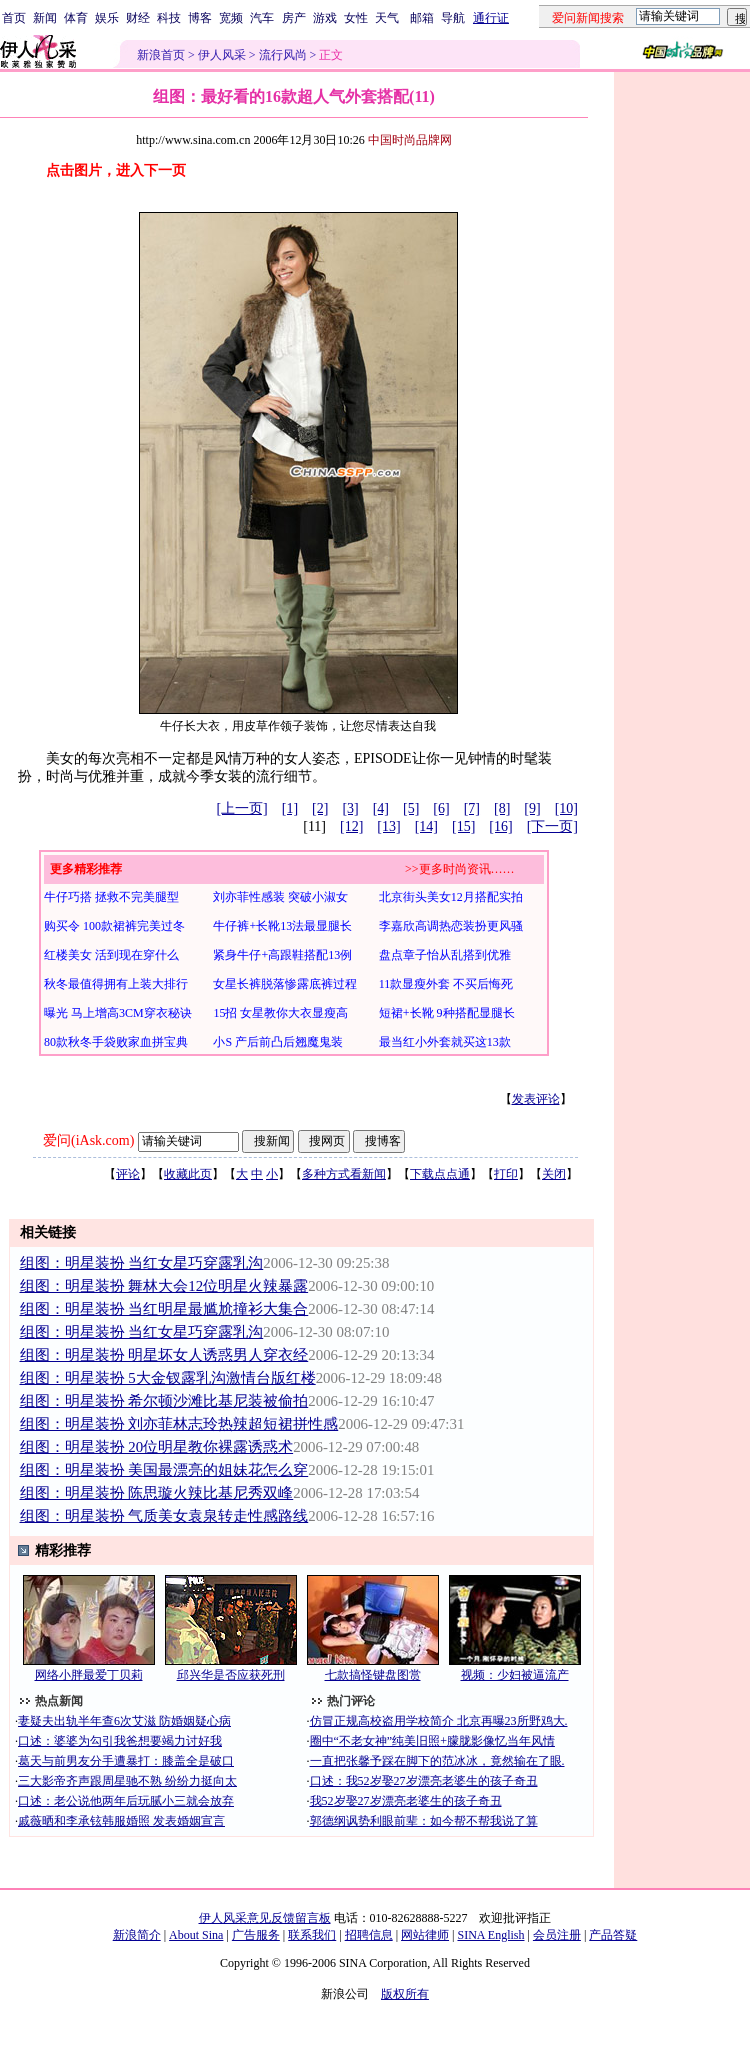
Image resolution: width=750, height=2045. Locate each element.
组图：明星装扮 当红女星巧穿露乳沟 (142, 1263)
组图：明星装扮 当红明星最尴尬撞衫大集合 (164, 1309)
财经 (138, 18)
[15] (463, 826)
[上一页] (241, 808)
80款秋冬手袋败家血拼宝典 (116, 1042)
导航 (453, 18)
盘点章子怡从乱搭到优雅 (445, 955)
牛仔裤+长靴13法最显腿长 (282, 926)
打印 (506, 1174)
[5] (411, 808)
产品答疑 (613, 1935)
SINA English (490, 1935)
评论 (128, 1174)
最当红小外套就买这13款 (445, 1042)
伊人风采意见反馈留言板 (265, 1918)
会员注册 (557, 1935)
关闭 (554, 1174)
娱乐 (107, 18)
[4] (381, 808)
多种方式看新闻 (344, 1174)
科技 (169, 18)
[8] (502, 808)
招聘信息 (369, 1935)
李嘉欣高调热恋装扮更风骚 (451, 926)
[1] (290, 808)
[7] (472, 808)
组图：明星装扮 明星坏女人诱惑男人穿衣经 (164, 1355)
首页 (14, 18)
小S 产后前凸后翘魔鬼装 (278, 1042)
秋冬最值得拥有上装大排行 (116, 984)
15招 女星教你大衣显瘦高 (280, 1013)
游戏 (325, 18)
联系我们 (312, 1935)
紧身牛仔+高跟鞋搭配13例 (282, 955)
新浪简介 (137, 1935)
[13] (388, 826)
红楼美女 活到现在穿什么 (111, 955)
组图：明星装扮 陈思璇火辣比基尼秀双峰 (157, 1493)
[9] (532, 808)
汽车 (262, 18)
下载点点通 (440, 1174)
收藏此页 (188, 1174)
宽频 (231, 18)
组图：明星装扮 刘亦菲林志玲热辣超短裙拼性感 (179, 1424)
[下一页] (552, 826)
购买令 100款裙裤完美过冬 (114, 926)
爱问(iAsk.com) (88, 1140)
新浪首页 (161, 55)
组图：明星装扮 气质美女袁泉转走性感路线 (164, 1516)
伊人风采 (222, 55)
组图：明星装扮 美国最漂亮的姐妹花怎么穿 (164, 1470)
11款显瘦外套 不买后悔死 (446, 984)
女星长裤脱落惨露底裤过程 (285, 984)
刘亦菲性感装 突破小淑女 (280, 897)
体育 (76, 18)
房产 (294, 18)
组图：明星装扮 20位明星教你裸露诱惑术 (157, 1447)
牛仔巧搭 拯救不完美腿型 (111, 897)
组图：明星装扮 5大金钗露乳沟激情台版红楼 (168, 1378)
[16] (500, 826)
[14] (426, 826)
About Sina (196, 1935)
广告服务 (256, 1935)
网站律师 (425, 1935)
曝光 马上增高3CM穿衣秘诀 (118, 1013)
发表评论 (536, 1099)
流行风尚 (283, 55)
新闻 (45, 18)
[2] (320, 808)
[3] (350, 808)
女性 (356, 18)
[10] (566, 808)
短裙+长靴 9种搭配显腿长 (447, 1013)
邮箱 (422, 18)
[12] (351, 826)
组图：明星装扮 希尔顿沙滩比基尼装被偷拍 (164, 1401)
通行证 (491, 18)
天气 (387, 18)
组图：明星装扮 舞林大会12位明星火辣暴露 (164, 1286)
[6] (441, 808)
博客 (200, 18)
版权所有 (405, 1994)
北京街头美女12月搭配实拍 (451, 897)
